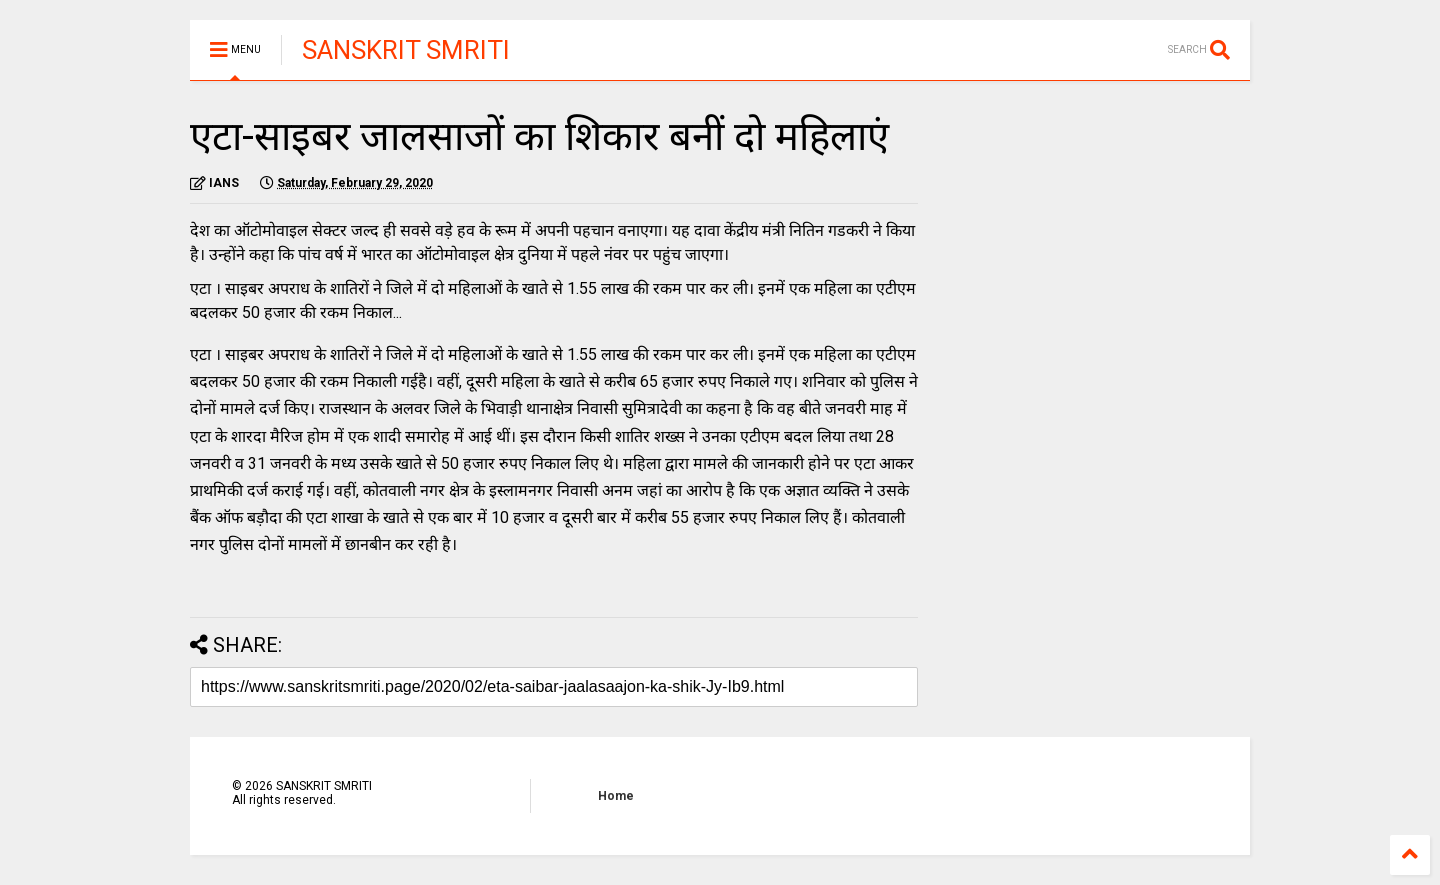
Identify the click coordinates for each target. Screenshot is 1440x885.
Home (616, 796)
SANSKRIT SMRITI (406, 50)
